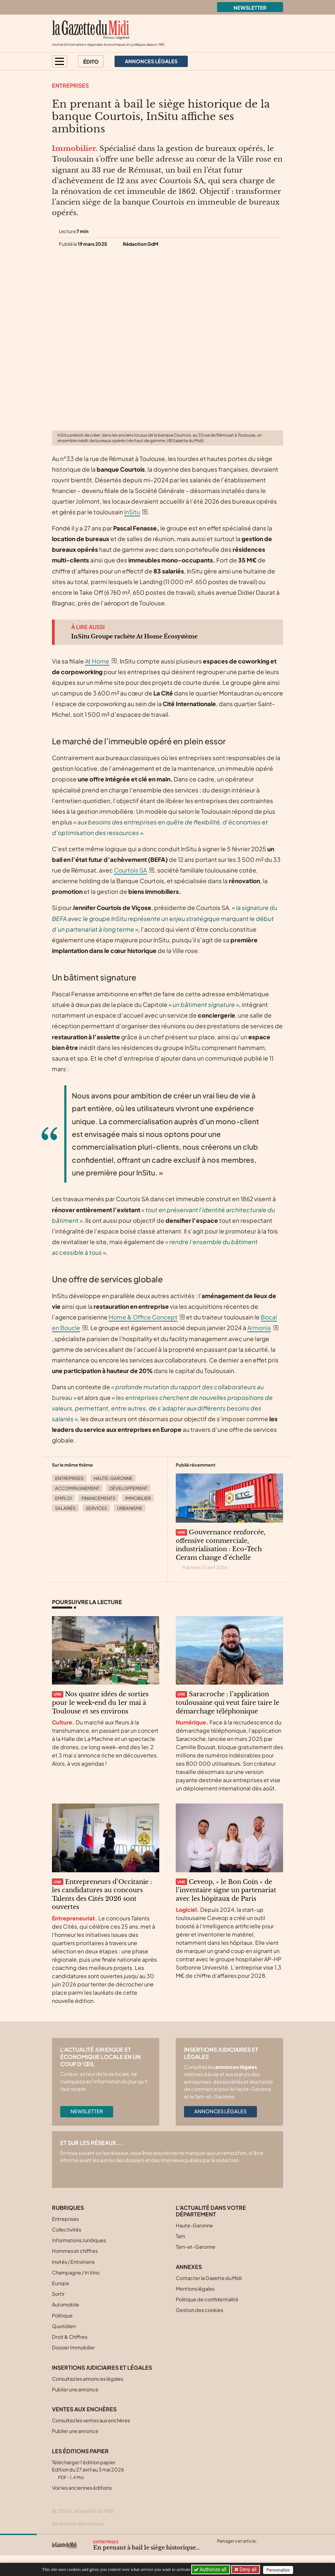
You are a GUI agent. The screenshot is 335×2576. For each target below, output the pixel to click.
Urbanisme (129, 1508)
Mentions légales (195, 2288)
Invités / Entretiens (73, 2262)
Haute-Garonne (113, 1478)
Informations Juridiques (79, 2240)
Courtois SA (130, 870)
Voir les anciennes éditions (82, 2488)
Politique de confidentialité (207, 2299)
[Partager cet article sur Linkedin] (248, 2549)
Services (96, 1508)
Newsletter (250, 7)
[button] (59, 61)
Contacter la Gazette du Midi (209, 2278)
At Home (97, 661)
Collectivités (66, 2229)
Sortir (58, 2294)
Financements (98, 1498)
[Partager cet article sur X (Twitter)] (222, 2549)
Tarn (180, 2236)
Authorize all (210, 2569)
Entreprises (70, 85)
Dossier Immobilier (73, 2347)
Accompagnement (77, 1488)
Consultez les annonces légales (87, 2379)
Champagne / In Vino (75, 2272)
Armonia (259, 1327)
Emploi (63, 1498)
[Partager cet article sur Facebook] (235, 2549)
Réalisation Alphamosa (78, 2523)
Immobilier (138, 1498)
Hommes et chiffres (75, 2251)
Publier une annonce (75, 2389)
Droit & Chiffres (69, 2337)
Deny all (248, 2569)
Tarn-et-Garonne (195, 2247)
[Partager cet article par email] (262, 2549)
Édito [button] (91, 61)
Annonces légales (220, 2111)
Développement (128, 1488)
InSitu (132, 512)
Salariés (65, 1508)
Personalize (279, 2569)
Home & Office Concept (143, 1317)
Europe (60, 2283)
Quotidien (64, 2326)
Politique (62, 2315)
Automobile (65, 2304)
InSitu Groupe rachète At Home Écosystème (134, 636)
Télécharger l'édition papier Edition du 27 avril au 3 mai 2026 (88, 2469)
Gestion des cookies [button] (199, 2310)
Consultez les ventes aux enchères (91, 2420)
